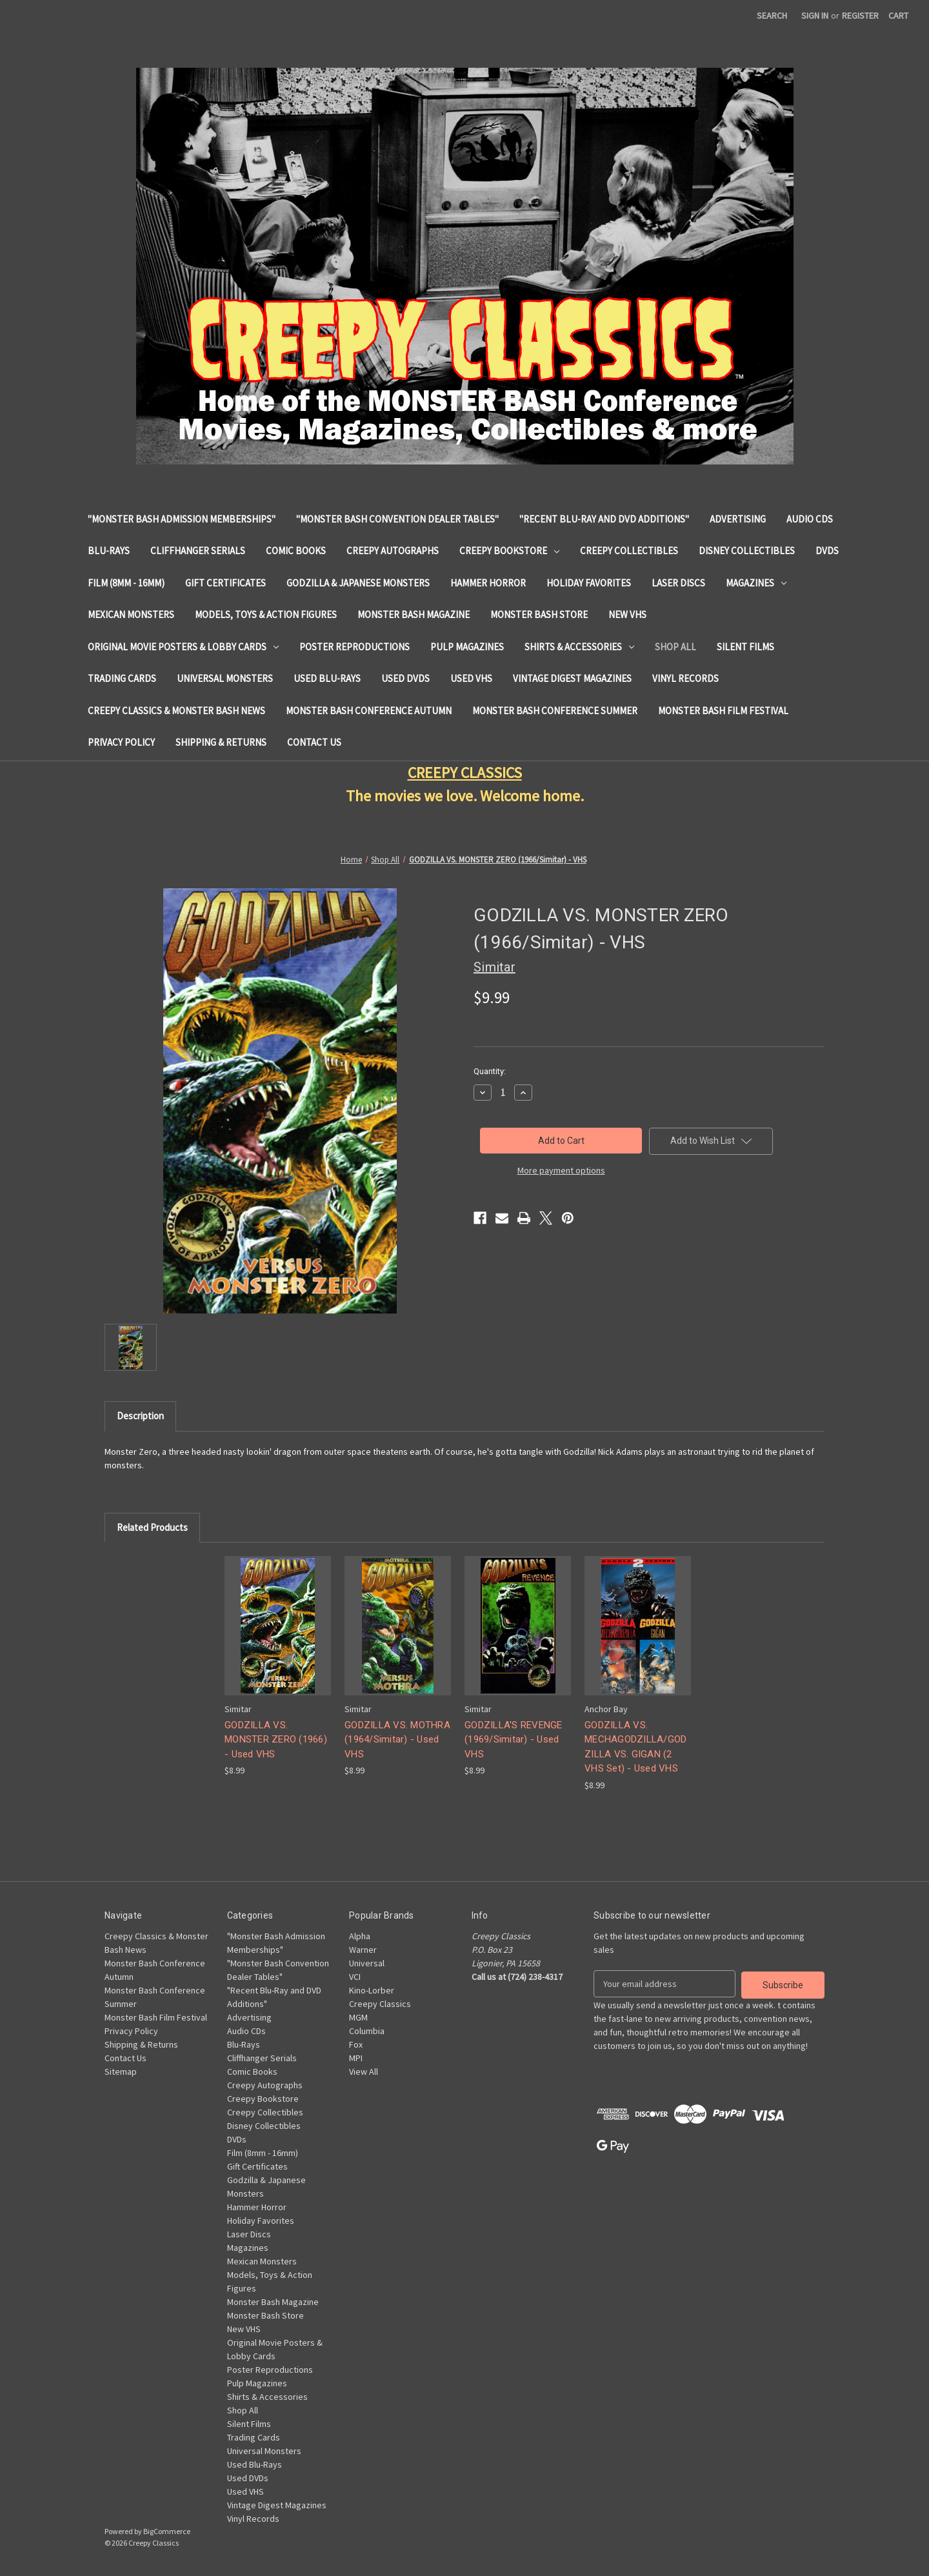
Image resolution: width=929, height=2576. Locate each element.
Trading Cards (122, 678)
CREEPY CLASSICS (465, 773)
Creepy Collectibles (629, 550)
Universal (367, 1963)
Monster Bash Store (539, 614)
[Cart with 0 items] (898, 16)
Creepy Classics (380, 2004)
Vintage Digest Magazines (572, 678)
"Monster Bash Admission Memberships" (181, 519)
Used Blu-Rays (327, 678)
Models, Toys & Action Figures (266, 614)
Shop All (675, 647)
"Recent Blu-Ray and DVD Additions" (604, 519)
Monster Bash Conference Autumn (369, 710)
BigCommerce (166, 2531)
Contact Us (314, 742)
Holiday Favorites (588, 583)
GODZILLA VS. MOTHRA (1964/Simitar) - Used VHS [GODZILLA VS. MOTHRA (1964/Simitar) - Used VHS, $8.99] (397, 1739)
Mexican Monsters (131, 614)
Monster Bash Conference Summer (554, 710)
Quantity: (490, 1071)
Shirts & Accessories (579, 647)
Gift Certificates (225, 583)
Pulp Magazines (467, 647)
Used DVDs (405, 678)
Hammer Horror (488, 583)
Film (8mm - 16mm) (126, 583)
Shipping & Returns (220, 742)
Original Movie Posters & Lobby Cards (183, 647)
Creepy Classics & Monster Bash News (176, 710)
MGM (358, 2017)
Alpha (359, 1936)
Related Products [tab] (152, 1527)
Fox (356, 2044)
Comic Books (296, 550)
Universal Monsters (225, 678)
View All (363, 2071)
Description (140, 1416)
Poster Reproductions (354, 647)
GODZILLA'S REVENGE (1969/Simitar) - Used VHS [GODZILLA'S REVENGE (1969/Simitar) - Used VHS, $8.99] (513, 1739)
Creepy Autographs (392, 550)
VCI (355, 1976)
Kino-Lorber (371, 1990)
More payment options (561, 1170)
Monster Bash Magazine (413, 614)
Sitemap (121, 2071)
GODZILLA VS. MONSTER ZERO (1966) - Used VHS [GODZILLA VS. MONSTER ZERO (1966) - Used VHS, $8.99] (276, 1739)
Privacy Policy (121, 742)
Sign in (814, 15)
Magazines (756, 583)
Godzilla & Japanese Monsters (358, 583)
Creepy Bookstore (509, 550)
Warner (363, 1949)
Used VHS (471, 678)
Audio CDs (809, 519)
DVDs (827, 550)
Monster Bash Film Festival (723, 710)
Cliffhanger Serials (197, 550)
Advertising (738, 519)
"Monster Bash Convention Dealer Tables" (397, 519)
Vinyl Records (685, 678)
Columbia (367, 2031)
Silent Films (745, 647)
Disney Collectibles (747, 550)
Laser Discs (678, 583)
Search (772, 15)
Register (860, 15)
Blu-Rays (109, 550)
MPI (356, 2058)
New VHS (627, 614)
